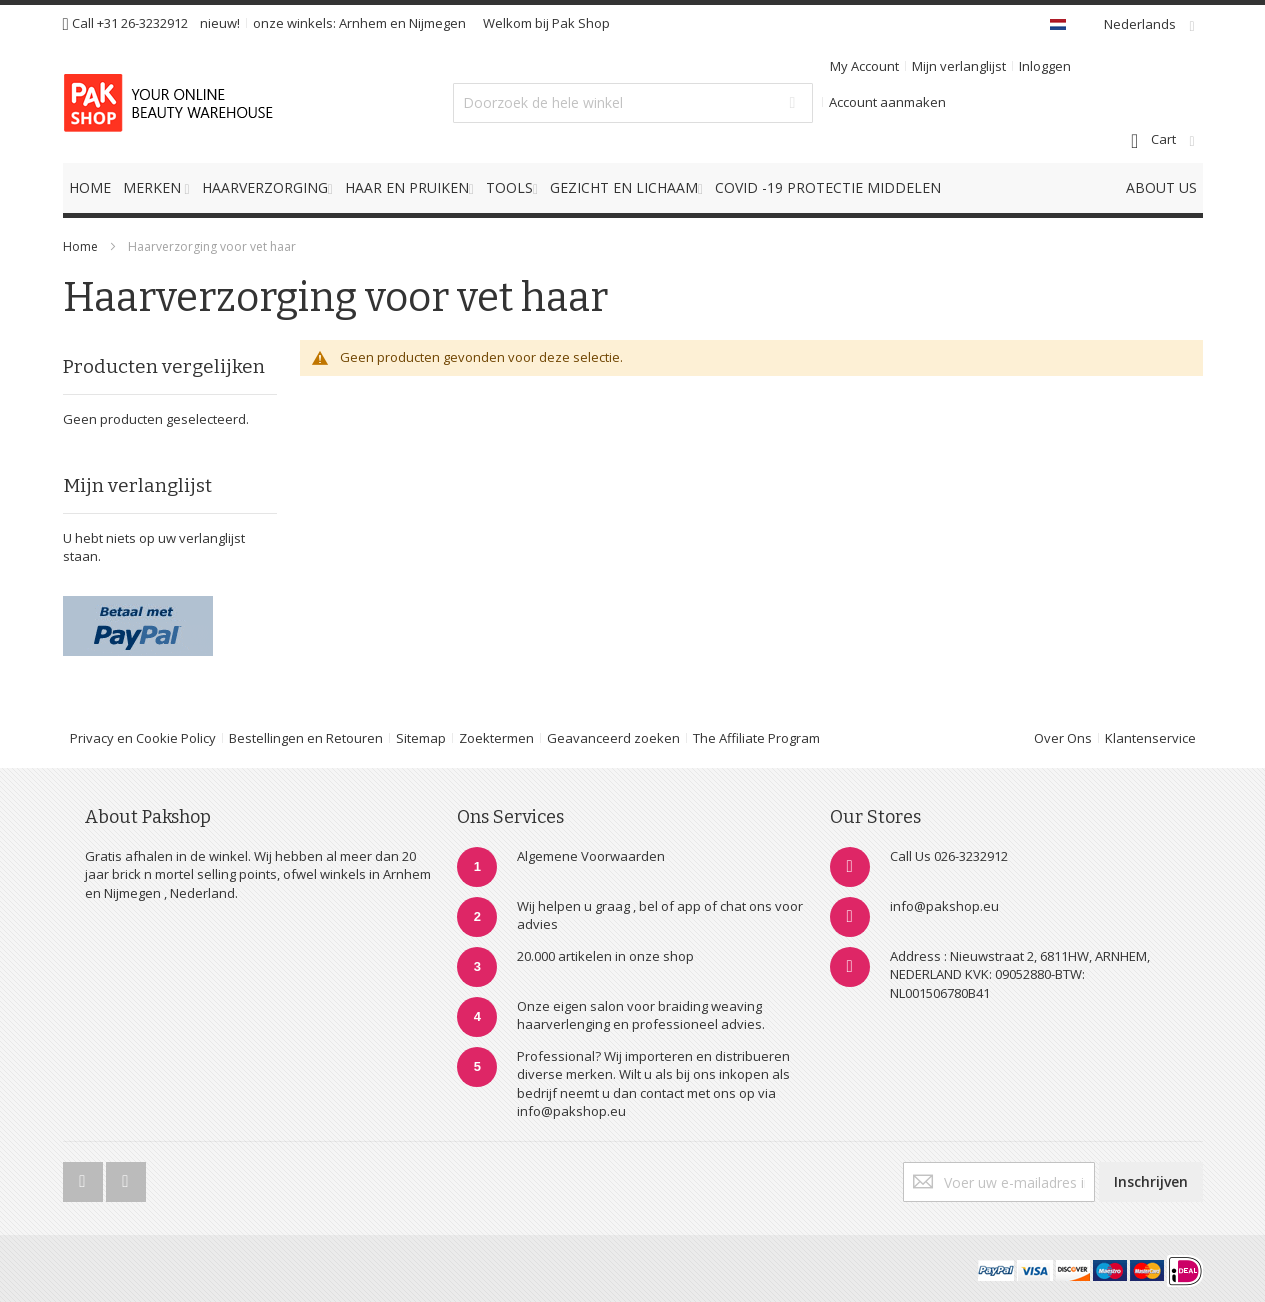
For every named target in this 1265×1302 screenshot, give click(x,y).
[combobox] (633, 103)
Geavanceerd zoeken (613, 738)
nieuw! (220, 23)
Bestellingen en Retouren (306, 738)
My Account (864, 66)
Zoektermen (496, 738)
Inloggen (1045, 66)
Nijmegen (437, 23)
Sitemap (421, 738)
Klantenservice (1150, 738)
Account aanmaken (887, 102)
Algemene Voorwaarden (591, 856)
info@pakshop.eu (944, 906)
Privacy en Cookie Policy (143, 738)
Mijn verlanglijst (959, 66)
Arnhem (363, 23)
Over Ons (1063, 738)
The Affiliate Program (756, 738)
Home (80, 246)
